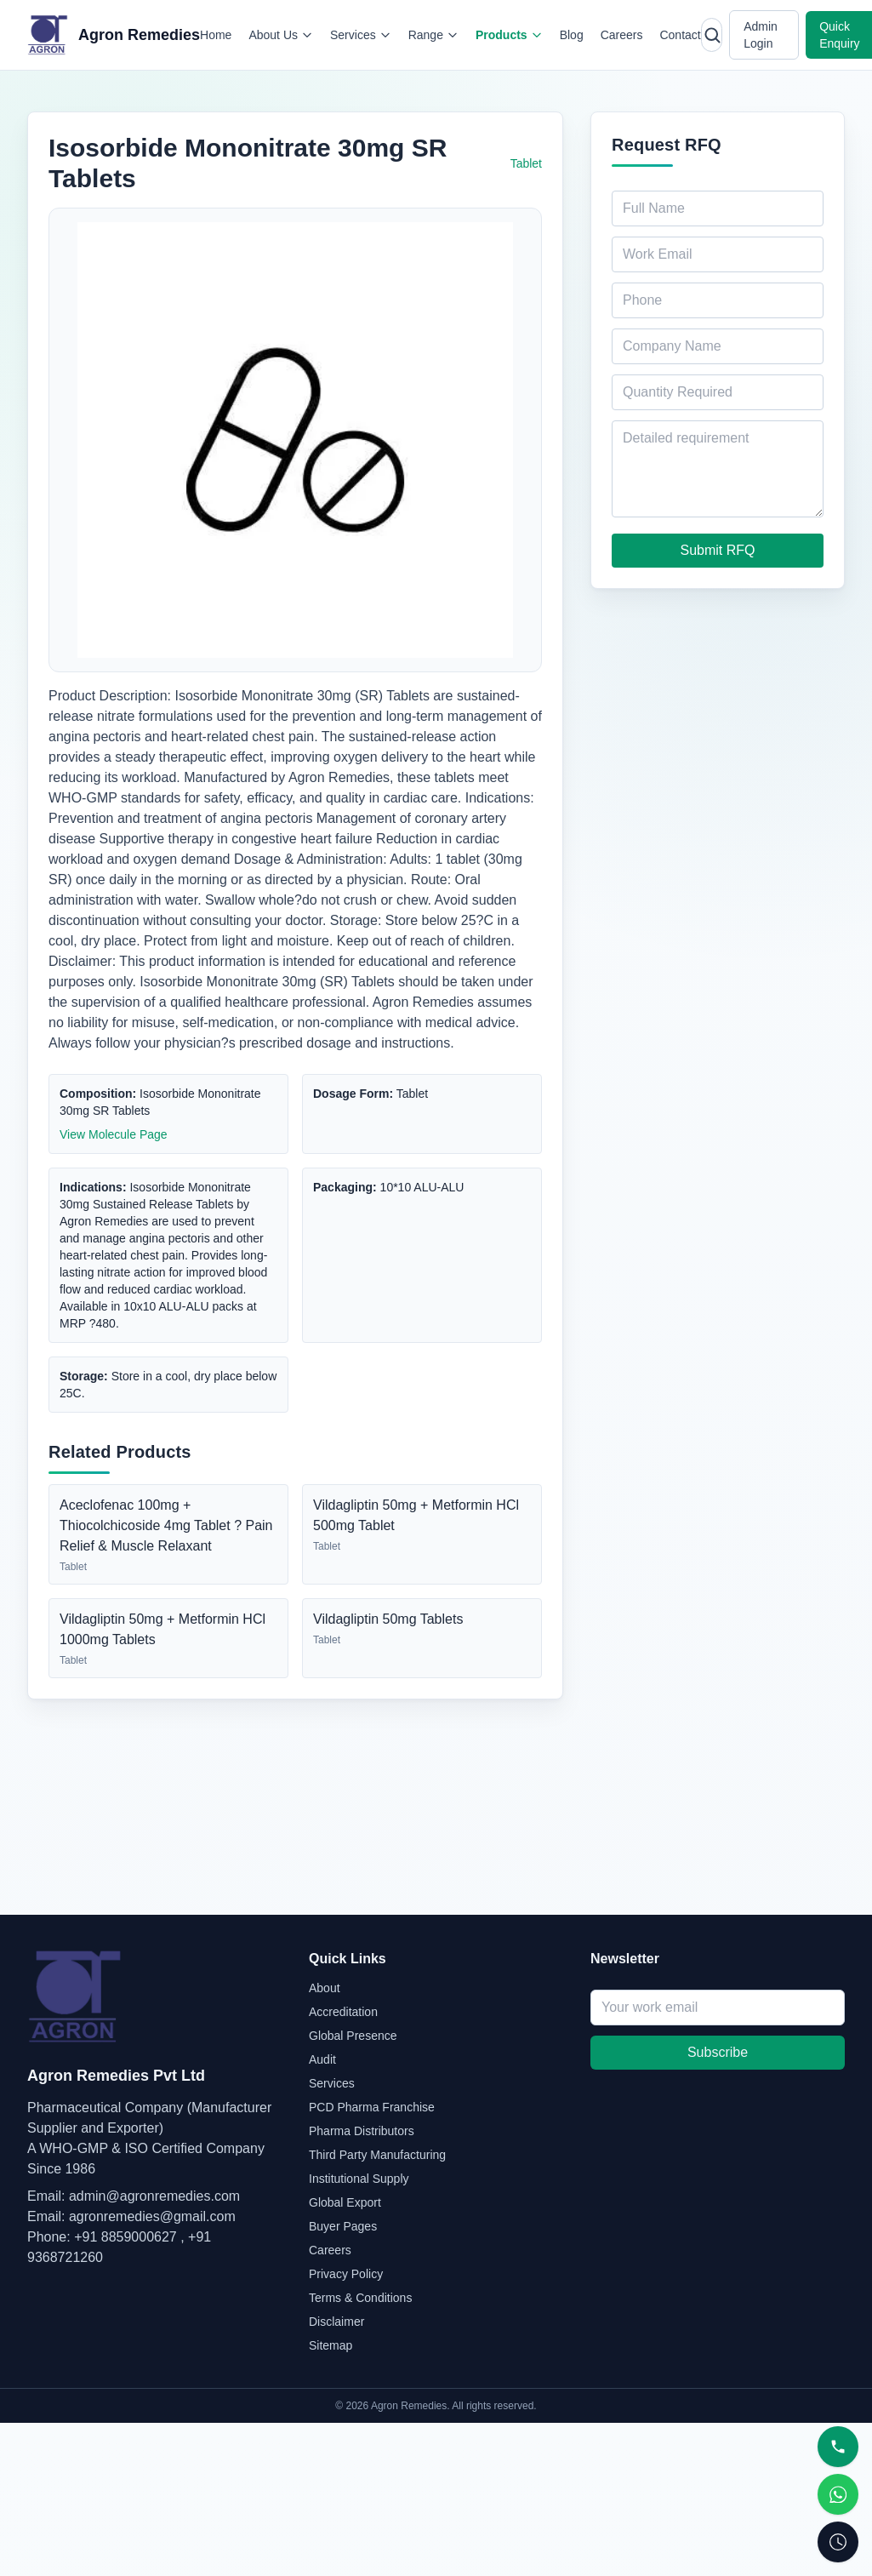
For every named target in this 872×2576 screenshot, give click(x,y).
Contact (679, 35)
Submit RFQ (717, 550)
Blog (572, 35)
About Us (280, 35)
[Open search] (711, 35)
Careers (622, 35)
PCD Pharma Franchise (372, 2107)
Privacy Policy (346, 2274)
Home (215, 35)
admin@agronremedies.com (154, 2196)
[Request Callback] (838, 2542)
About (324, 1988)
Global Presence (353, 2035)
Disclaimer (336, 2321)
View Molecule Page (114, 1134)
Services (360, 35)
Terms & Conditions (360, 2298)
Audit (322, 2059)
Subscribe (717, 2052)
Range (433, 35)
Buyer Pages (343, 2226)
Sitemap (330, 2345)
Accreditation (343, 2012)
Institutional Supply (359, 2178)
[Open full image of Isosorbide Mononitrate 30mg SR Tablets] (295, 440)
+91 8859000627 (125, 2237)
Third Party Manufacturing (377, 2155)
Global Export (345, 2202)
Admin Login (761, 35)
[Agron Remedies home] (113, 34)
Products (509, 35)
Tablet (526, 163)
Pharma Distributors (361, 2131)
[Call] (838, 2446)
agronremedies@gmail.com (152, 2216)
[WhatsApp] (838, 2494)
